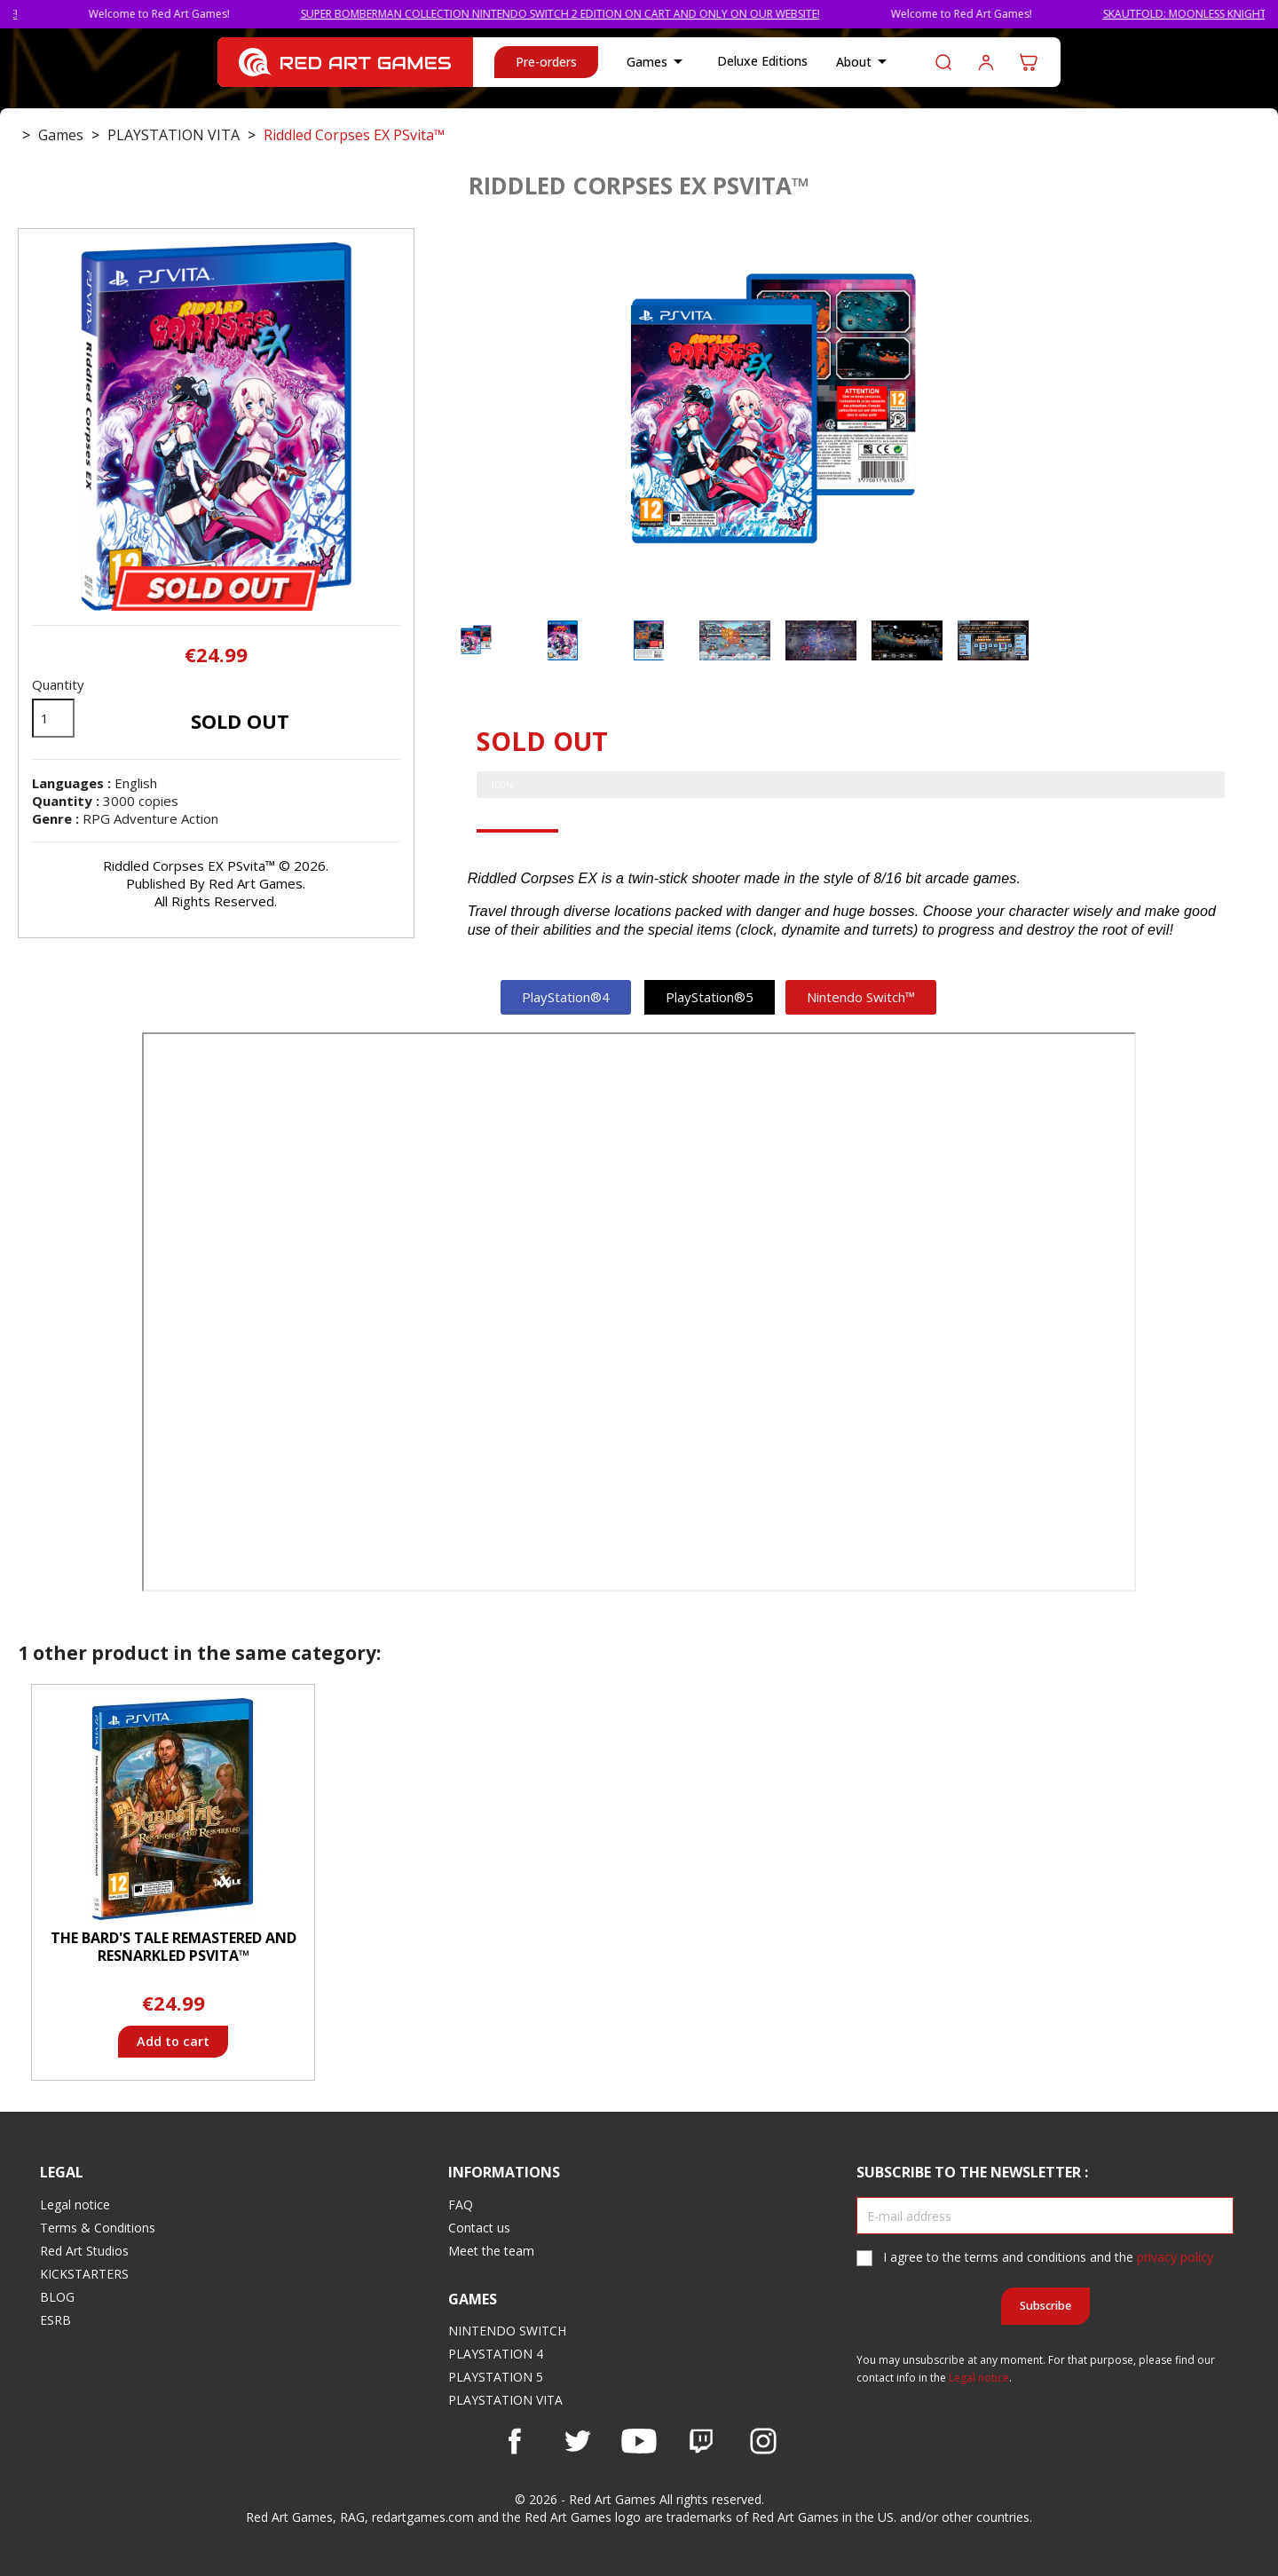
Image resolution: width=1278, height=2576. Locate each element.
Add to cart (173, 2041)
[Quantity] (53, 718)
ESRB (55, 2319)
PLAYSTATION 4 (495, 2353)
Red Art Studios (84, 2250)
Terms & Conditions (97, 2227)
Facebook (514, 2441)
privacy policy (1175, 2256)
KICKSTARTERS (84, 2273)
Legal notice (75, 2204)
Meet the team (491, 2250)
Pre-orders (546, 61)
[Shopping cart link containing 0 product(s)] (1028, 62)
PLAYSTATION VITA (505, 2399)
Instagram (763, 2441)
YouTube (639, 2441)
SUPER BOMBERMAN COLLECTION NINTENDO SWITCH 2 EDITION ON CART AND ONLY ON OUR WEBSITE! (681, 13)
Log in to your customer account (986, 62)
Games (658, 62)
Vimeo (701, 2441)
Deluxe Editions (762, 60)
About (864, 62)
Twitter (577, 2441)
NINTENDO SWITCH (507, 2330)
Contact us (479, 2227)
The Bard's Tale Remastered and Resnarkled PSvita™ (173, 1946)
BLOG (57, 2296)
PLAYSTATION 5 (495, 2376)
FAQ (460, 2204)
